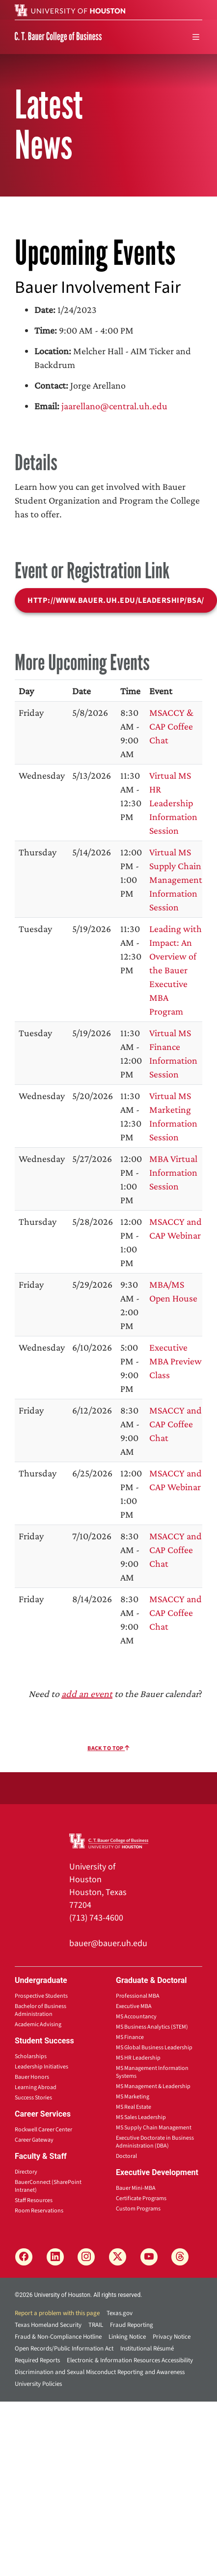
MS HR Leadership (138, 2058)
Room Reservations (39, 2211)
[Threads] (180, 2256)
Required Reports (37, 2360)
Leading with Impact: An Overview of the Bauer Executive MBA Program (175, 970)
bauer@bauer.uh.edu (108, 1943)
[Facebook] (23, 2256)
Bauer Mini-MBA (136, 2188)
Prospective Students (41, 1996)
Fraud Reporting (131, 2325)
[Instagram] (86, 2256)
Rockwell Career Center (43, 2129)
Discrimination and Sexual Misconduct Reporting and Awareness (100, 2372)
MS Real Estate (133, 2107)
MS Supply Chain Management (153, 2127)
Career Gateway (34, 2140)
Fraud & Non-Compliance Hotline (58, 2336)
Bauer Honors (32, 2077)
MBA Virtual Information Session (173, 1172)
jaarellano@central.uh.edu (114, 405)
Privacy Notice (171, 2336)
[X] (117, 2256)
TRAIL (95, 2325)
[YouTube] (149, 2256)
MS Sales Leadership (141, 2117)
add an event (86, 1693)
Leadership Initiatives (41, 2067)
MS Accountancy (136, 2016)
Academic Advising (38, 2024)
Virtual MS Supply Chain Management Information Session (175, 879)
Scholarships (31, 2056)
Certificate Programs (141, 2198)
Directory (26, 2172)
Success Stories (33, 2098)
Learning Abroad (35, 2087)
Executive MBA (134, 2006)
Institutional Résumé (147, 2348)
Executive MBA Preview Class (175, 1361)
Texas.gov (120, 2313)
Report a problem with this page (57, 2313)
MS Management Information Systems (152, 2072)
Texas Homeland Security (48, 2325)
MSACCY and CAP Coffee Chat (175, 1424)
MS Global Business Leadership (154, 2047)
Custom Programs (138, 2209)
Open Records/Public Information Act (64, 2348)
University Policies (38, 2383)
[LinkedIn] (55, 2256)
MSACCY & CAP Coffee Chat (171, 726)
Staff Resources (34, 2200)
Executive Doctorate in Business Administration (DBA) (155, 2142)
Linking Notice (127, 2336)
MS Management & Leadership (153, 2086)
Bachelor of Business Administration (40, 2010)
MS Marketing (132, 2097)
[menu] (196, 37)
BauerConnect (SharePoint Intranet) (48, 2186)
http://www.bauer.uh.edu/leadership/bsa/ (115, 600)
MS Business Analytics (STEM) (152, 2027)
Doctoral (126, 2156)
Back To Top (108, 1748)
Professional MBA (138, 1996)
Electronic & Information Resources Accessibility (130, 2360)
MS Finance (130, 2037)
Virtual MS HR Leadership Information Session (173, 803)
